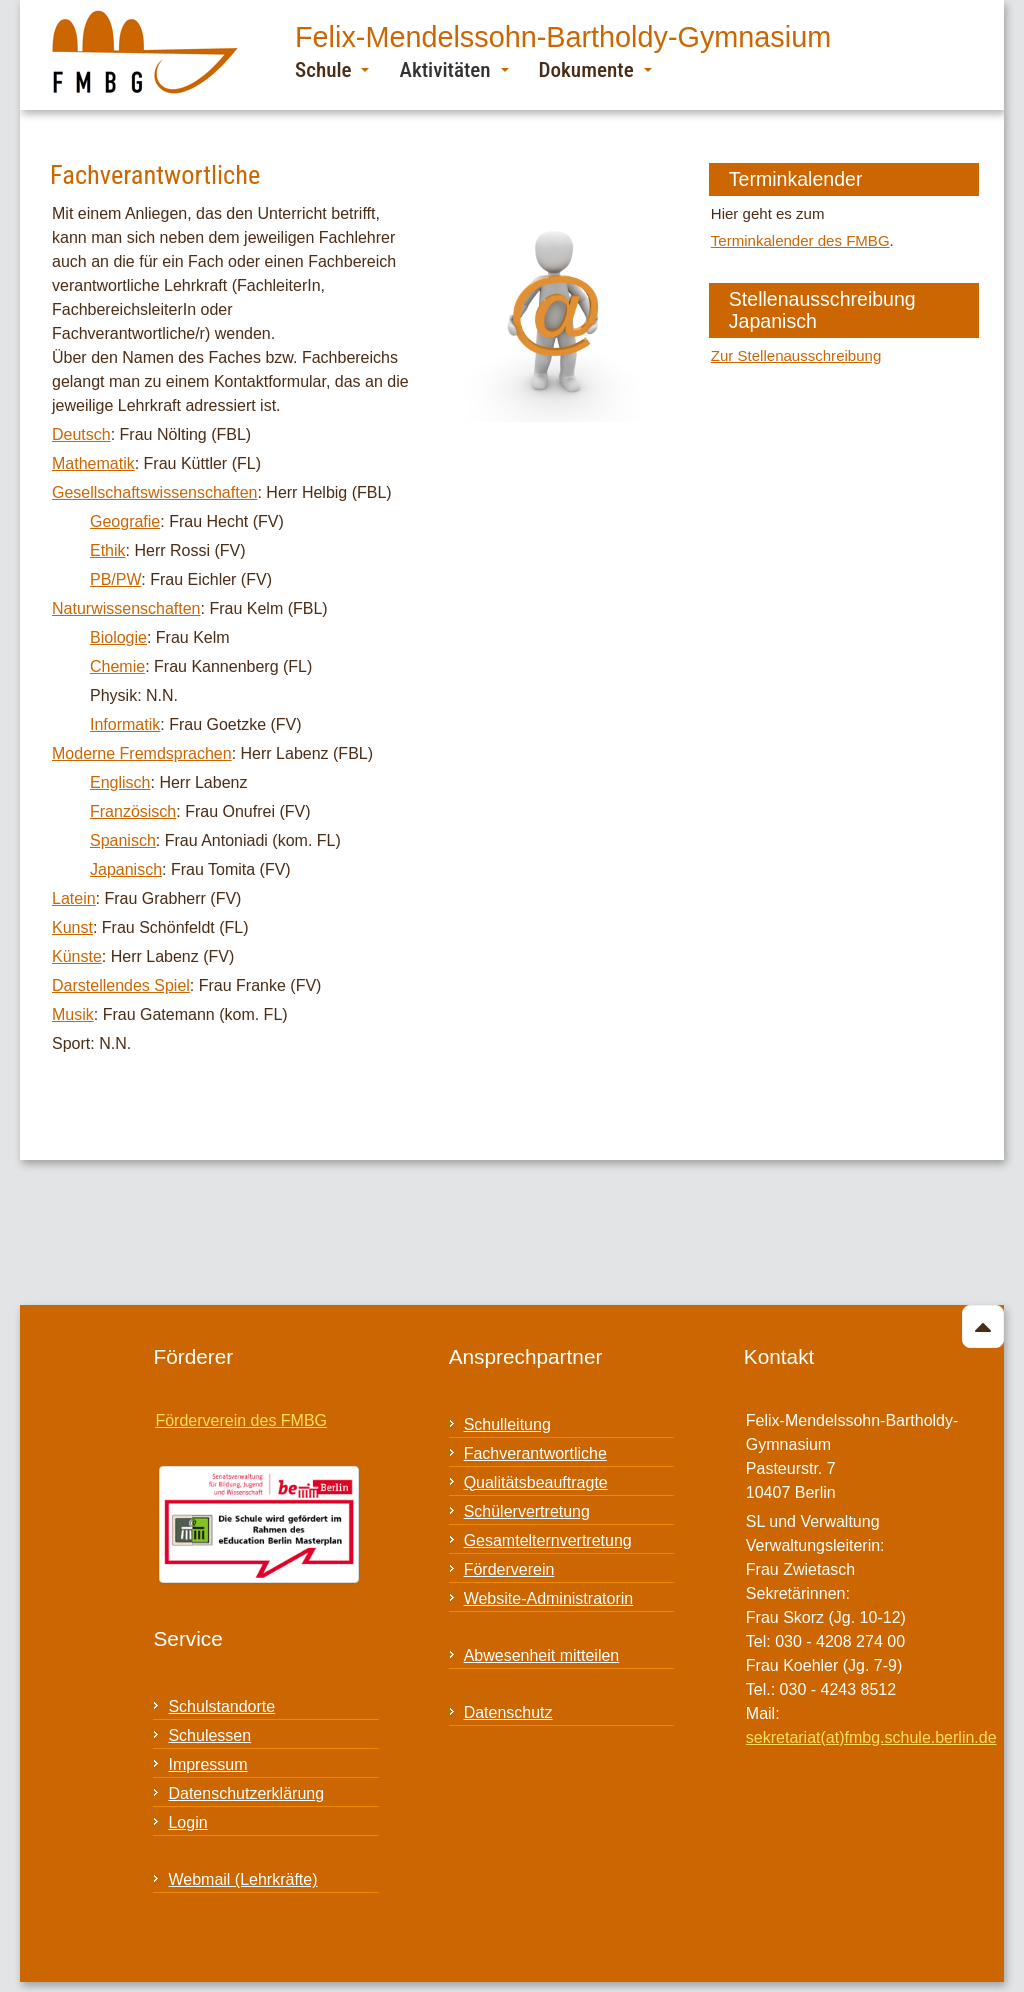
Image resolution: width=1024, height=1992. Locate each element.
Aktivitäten (453, 69)
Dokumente (595, 69)
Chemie (117, 666)
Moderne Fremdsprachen (142, 753)
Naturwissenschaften (126, 608)
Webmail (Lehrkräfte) (242, 1879)
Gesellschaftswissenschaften (154, 492)
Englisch (120, 782)
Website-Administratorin (549, 1598)
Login (187, 1822)
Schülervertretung (527, 1511)
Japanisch (126, 869)
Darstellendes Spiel (121, 985)
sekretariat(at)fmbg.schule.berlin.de (871, 1737)
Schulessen (209, 1735)
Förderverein (509, 1569)
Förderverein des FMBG (241, 1420)
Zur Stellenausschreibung (796, 355)
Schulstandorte (221, 1706)
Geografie (125, 521)
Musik (73, 1014)
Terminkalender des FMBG (800, 240)
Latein (74, 898)
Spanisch (123, 840)
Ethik (108, 550)
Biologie (118, 637)
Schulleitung (507, 1424)
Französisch (133, 811)
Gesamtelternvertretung (548, 1540)
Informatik (125, 724)
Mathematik (93, 463)
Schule (332, 69)
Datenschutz (508, 1712)
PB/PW (115, 579)
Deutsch (81, 434)
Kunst (72, 927)
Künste (77, 956)
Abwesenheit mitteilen (542, 1655)
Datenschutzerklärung (246, 1793)
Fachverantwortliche (535, 1453)
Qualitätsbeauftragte (536, 1482)
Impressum (207, 1764)
